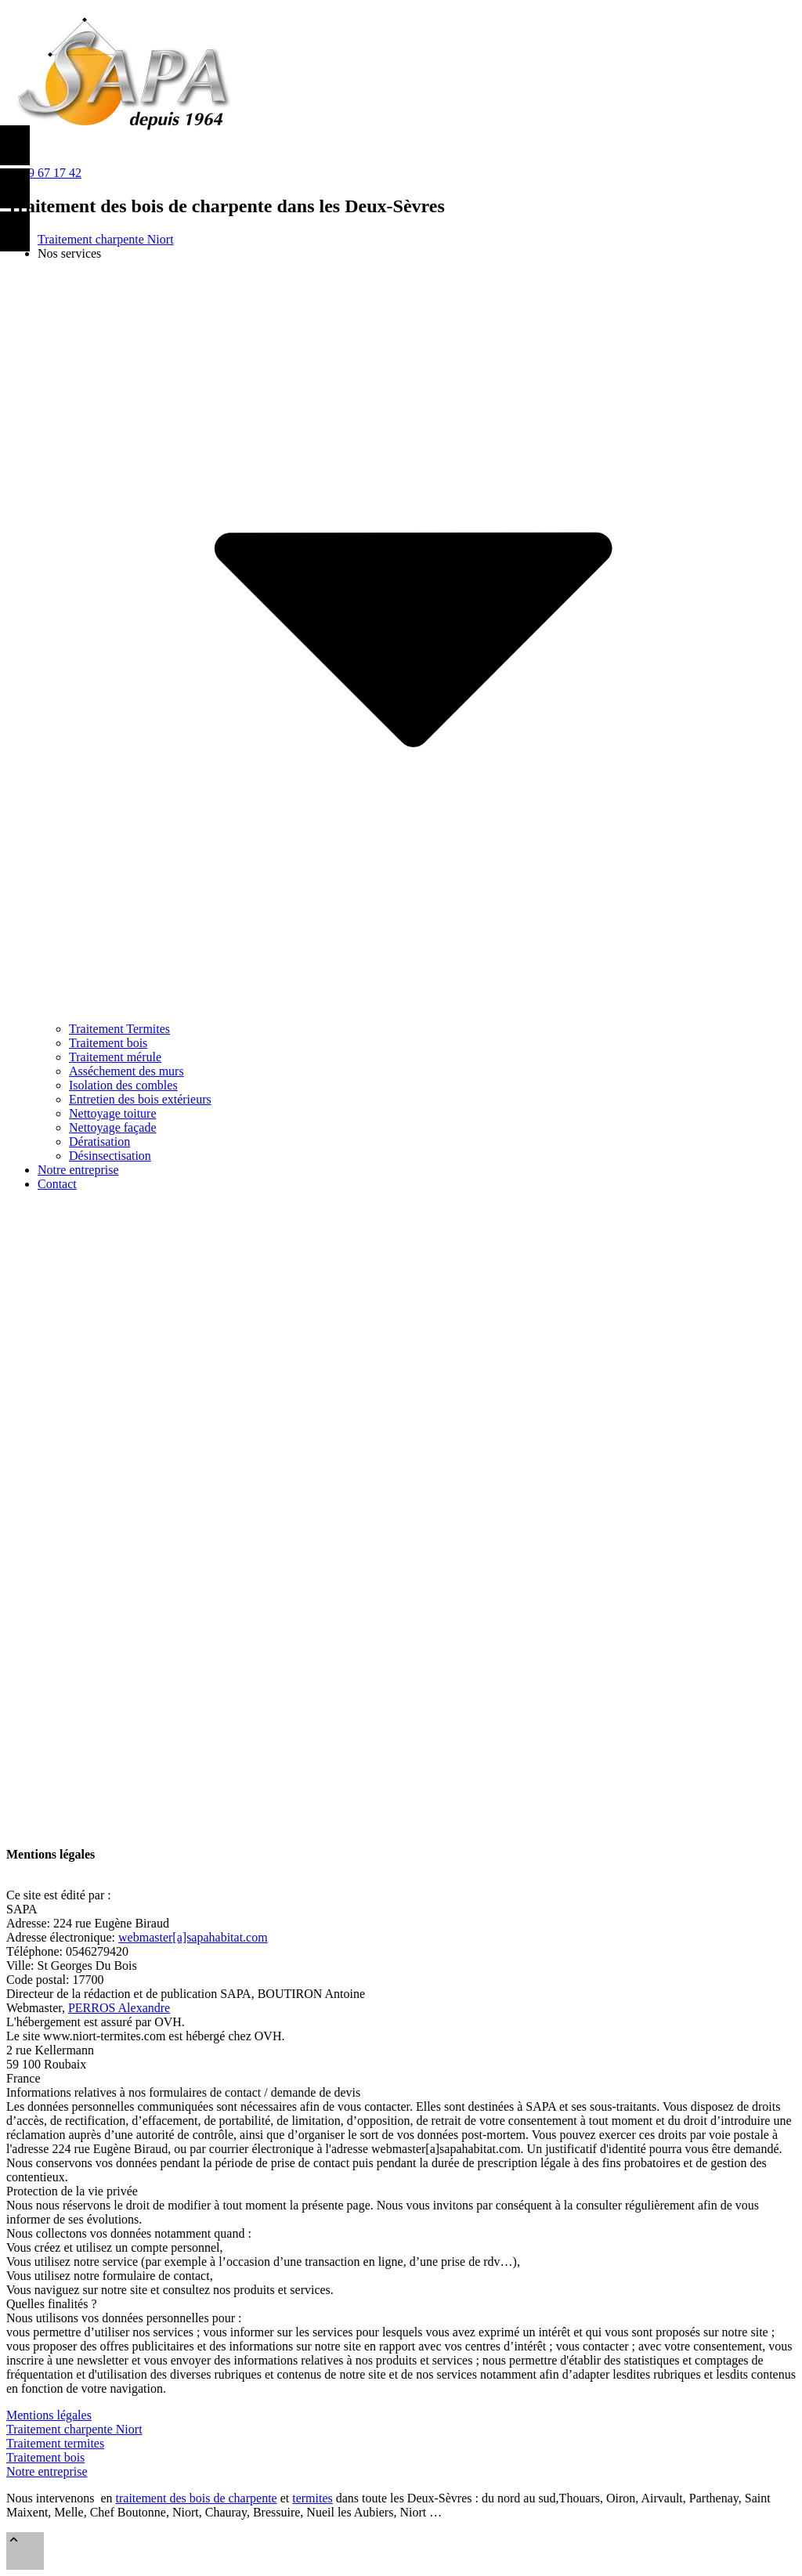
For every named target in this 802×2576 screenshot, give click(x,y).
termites (312, 2498)
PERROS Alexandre (119, 2007)
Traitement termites (55, 2443)
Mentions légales (49, 2415)
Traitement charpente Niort (74, 2429)
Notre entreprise (47, 2471)
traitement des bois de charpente (196, 2498)
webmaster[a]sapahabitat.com (193, 1937)
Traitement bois (45, 2457)
